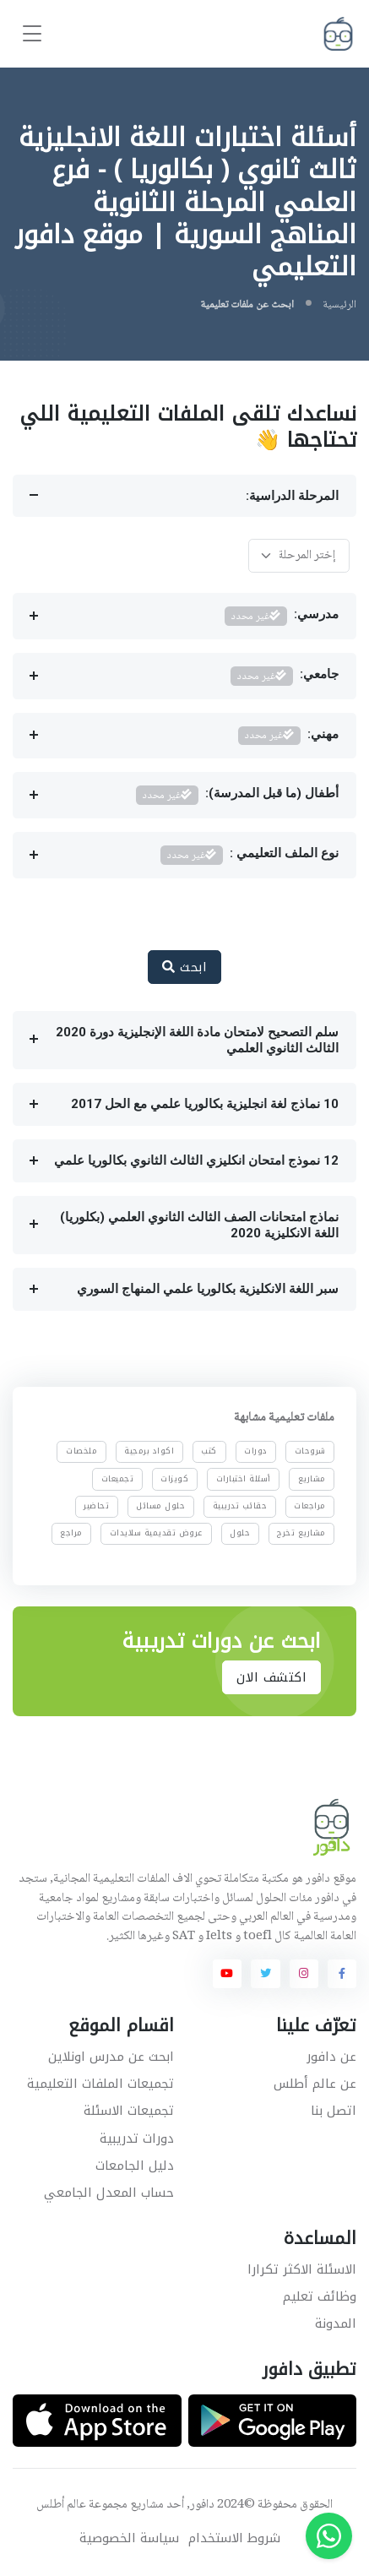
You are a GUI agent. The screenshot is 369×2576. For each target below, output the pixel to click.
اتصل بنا (333, 2110)
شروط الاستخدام (234, 2538)
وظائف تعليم (319, 2296)
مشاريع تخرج (301, 1533)
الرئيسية (339, 305)
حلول (240, 1533)
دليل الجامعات (134, 2165)
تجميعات (117, 1478)
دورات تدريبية (137, 2138)
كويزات (174, 1478)
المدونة (335, 2323)
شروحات (310, 1451)
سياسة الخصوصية (129, 2538)
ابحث (184, 967)
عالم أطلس (61, 2505)
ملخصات (81, 1451)
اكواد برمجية (149, 1451)
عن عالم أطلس (315, 2083)
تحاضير (96, 1506)
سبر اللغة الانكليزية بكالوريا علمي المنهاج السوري (208, 1288)
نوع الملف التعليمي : (249, 855)
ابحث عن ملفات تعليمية (247, 305)
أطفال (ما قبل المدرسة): (237, 795)
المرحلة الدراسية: (292, 495)
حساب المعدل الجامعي (109, 2192)
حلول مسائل (160, 1506)
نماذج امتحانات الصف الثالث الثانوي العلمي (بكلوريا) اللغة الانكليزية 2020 (199, 1225)
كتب (209, 1451)
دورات (256, 1451)
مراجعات (310, 1506)
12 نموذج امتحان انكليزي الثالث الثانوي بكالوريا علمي (196, 1160)
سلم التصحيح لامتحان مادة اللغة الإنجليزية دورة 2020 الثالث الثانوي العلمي (197, 1040)
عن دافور (331, 2056)
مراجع (71, 1533)
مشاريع (312, 1478)
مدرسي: (282, 616)
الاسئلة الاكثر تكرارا (301, 2269)
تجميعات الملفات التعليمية (100, 2083)
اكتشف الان (271, 1677)
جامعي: (285, 676)
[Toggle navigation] (32, 34)
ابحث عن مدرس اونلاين (111, 2056)
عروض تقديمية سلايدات (156, 1533)
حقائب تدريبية (240, 1506)
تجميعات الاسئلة (129, 2110)
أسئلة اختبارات (243, 1478)
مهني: (288, 736)
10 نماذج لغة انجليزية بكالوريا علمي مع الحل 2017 (205, 1103)
